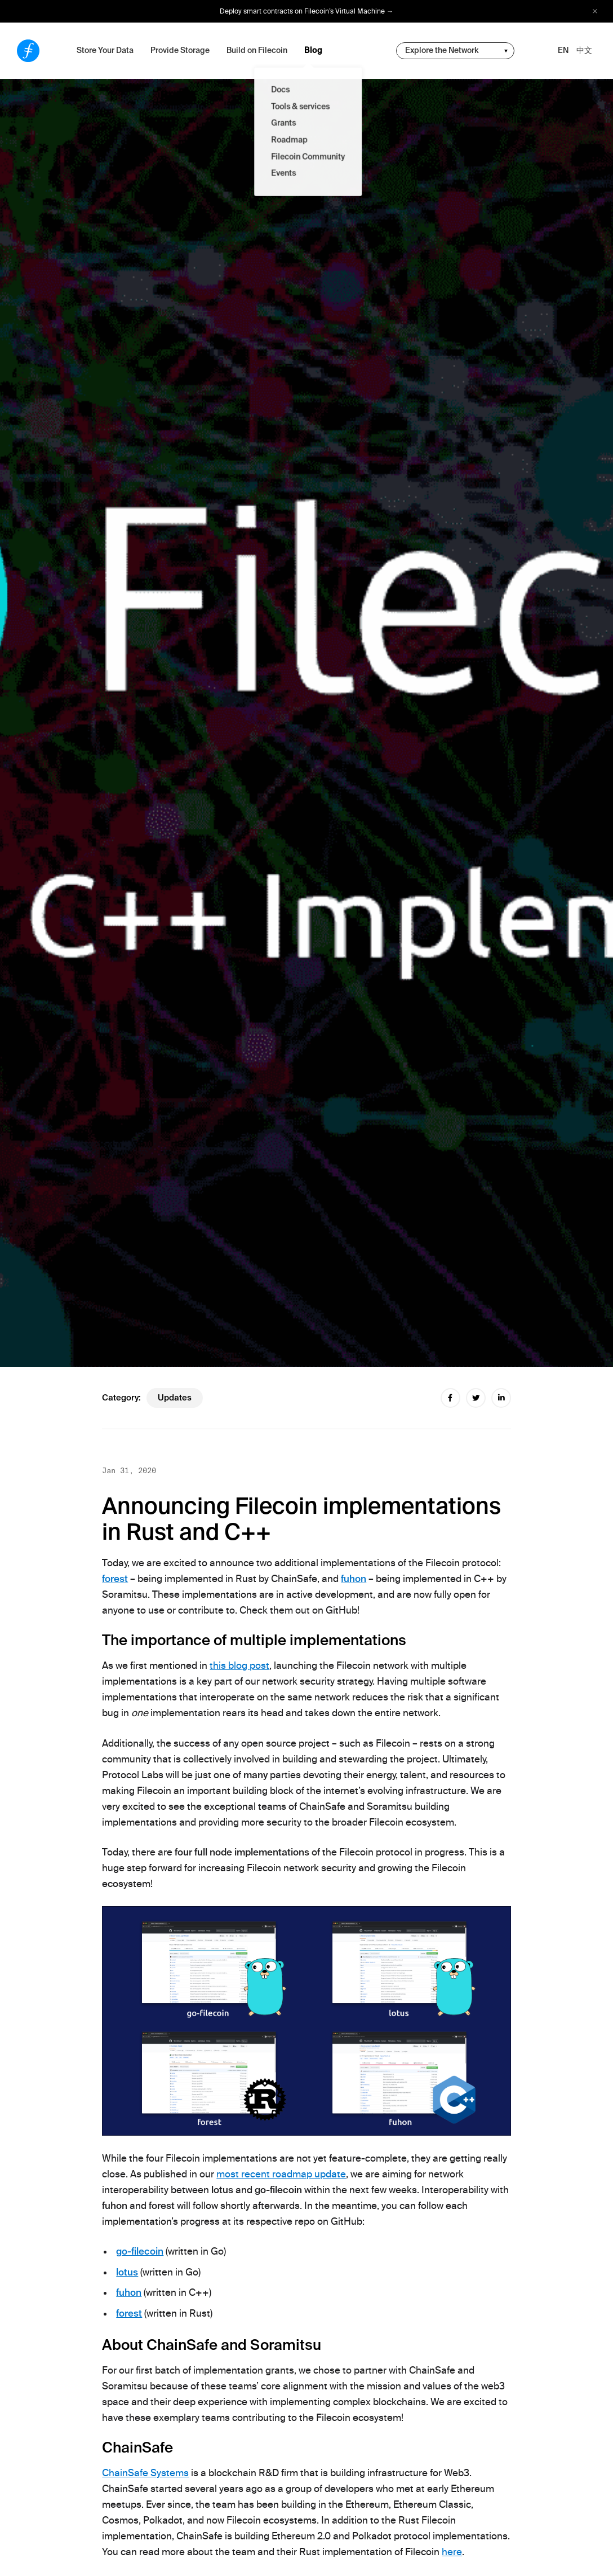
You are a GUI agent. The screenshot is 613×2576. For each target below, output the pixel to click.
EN (563, 50)
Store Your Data (105, 50)
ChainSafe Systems (145, 2472)
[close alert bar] (595, 11)
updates (175, 1397)
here (452, 2551)
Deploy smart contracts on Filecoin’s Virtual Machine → (306, 11)
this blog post (239, 1665)
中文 (584, 50)
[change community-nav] (455, 50)
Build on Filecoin (256, 50)
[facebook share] (450, 1398)
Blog (313, 50)
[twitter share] (476, 1398)
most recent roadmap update (281, 2174)
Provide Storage (180, 50)
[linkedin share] (501, 1398)
